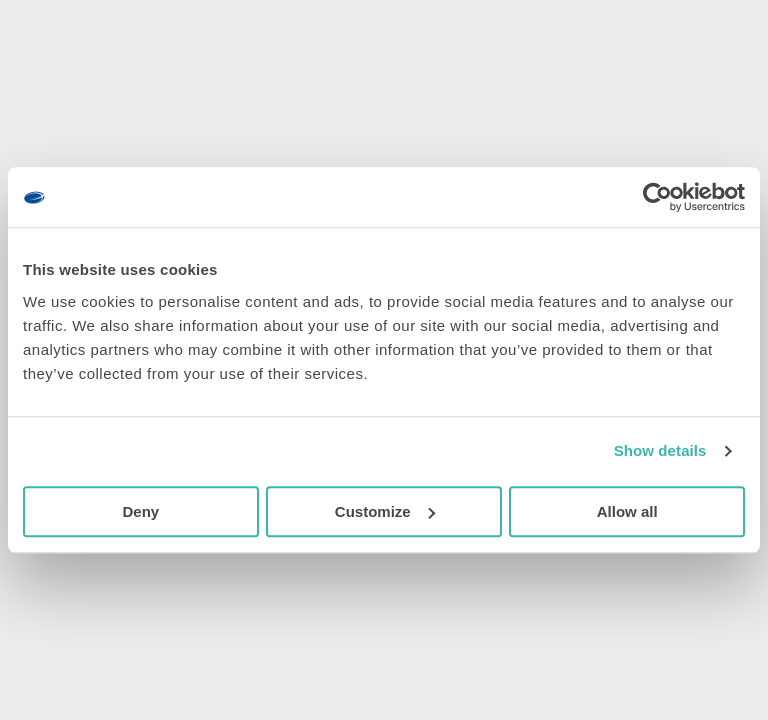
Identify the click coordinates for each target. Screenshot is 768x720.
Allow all (627, 511)
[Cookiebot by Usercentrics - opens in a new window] (657, 197)
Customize (385, 511)
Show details (660, 450)
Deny (140, 511)
